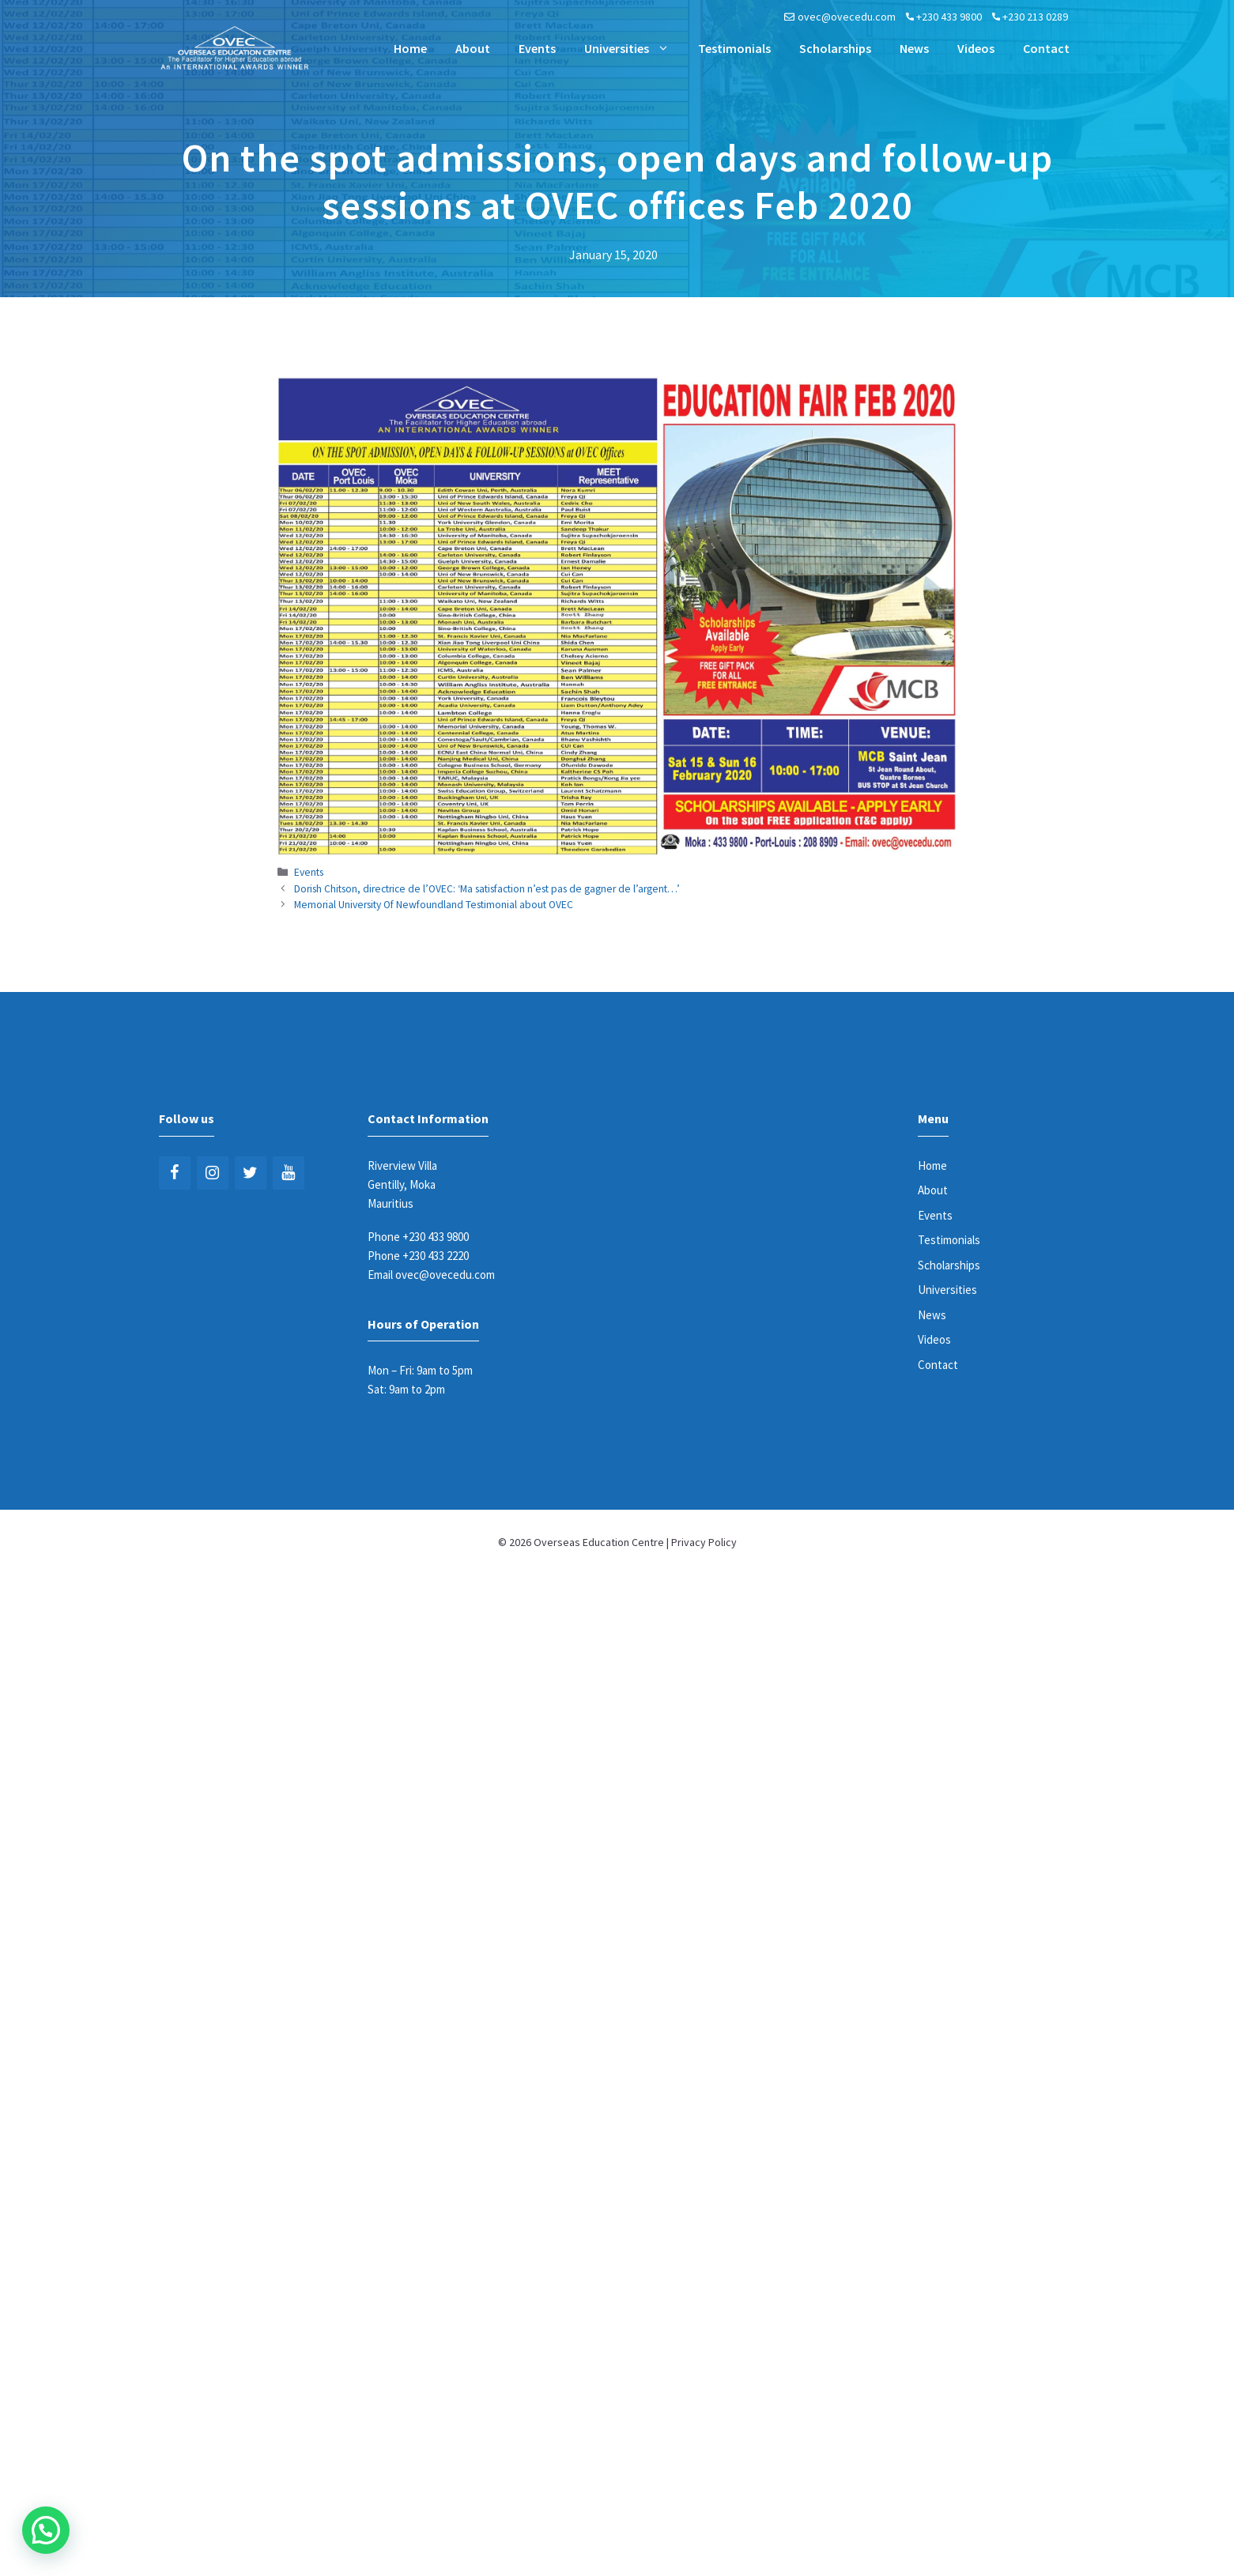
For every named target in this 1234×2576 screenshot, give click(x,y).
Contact (1046, 48)
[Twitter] (250, 1173)
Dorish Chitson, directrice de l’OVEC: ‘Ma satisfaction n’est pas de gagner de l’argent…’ (487, 889)
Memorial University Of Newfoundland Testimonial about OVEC (433, 904)
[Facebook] (175, 1173)
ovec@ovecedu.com (847, 16)
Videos (975, 48)
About (472, 48)
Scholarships (835, 48)
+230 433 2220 (435, 1255)
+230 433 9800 (949, 16)
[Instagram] (212, 1173)
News (914, 48)
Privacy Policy (704, 1542)
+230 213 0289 (1035, 16)
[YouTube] (288, 1173)
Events (537, 48)
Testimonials (734, 48)
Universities (634, 48)
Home (410, 48)
